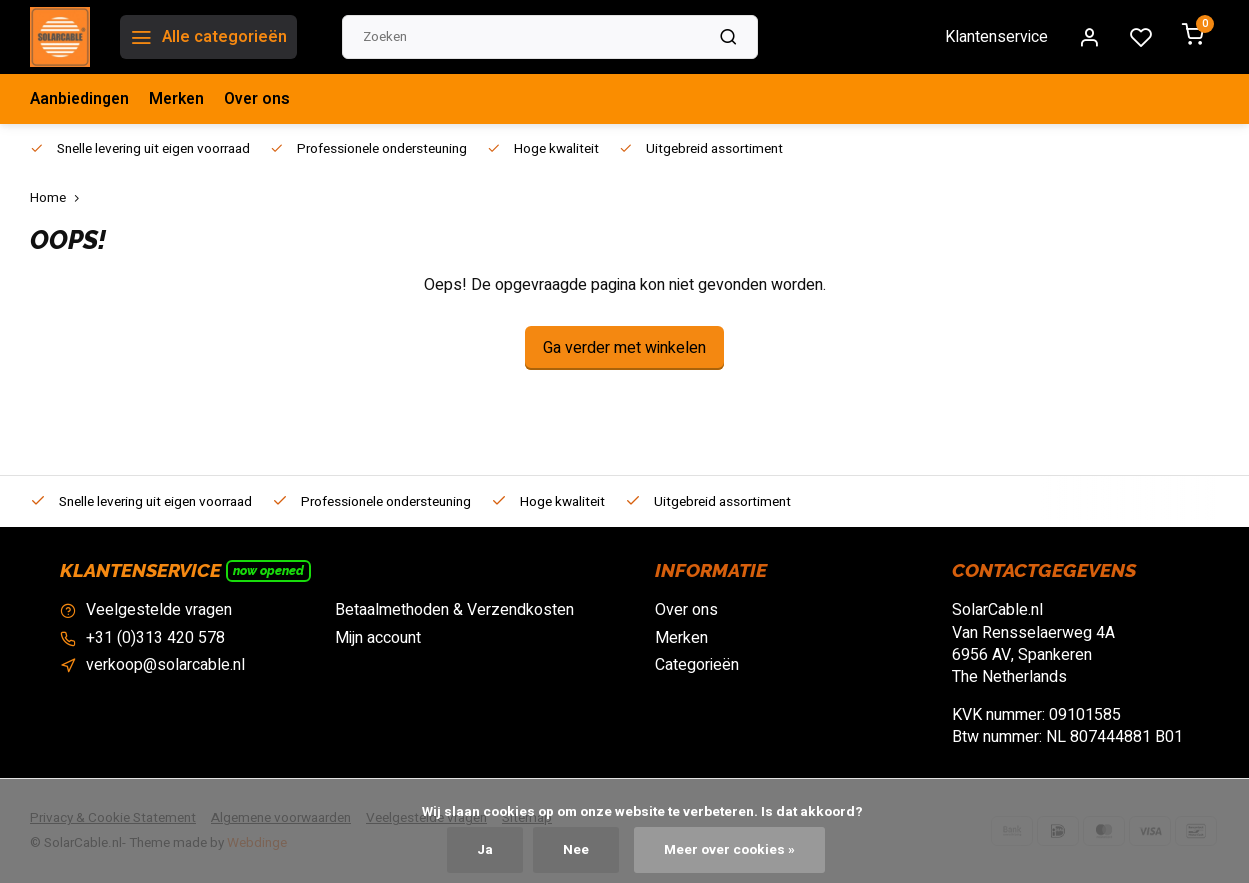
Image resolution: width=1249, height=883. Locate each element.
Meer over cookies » (730, 850)
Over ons (262, 99)
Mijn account (378, 638)
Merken (180, 99)
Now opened (268, 570)
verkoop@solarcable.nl (165, 665)
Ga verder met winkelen (624, 348)
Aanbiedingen (81, 99)
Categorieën (697, 665)
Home (59, 198)
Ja (485, 850)
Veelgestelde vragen (159, 610)
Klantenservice (996, 37)
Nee (577, 850)
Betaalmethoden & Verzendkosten (454, 610)
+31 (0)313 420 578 (155, 638)
